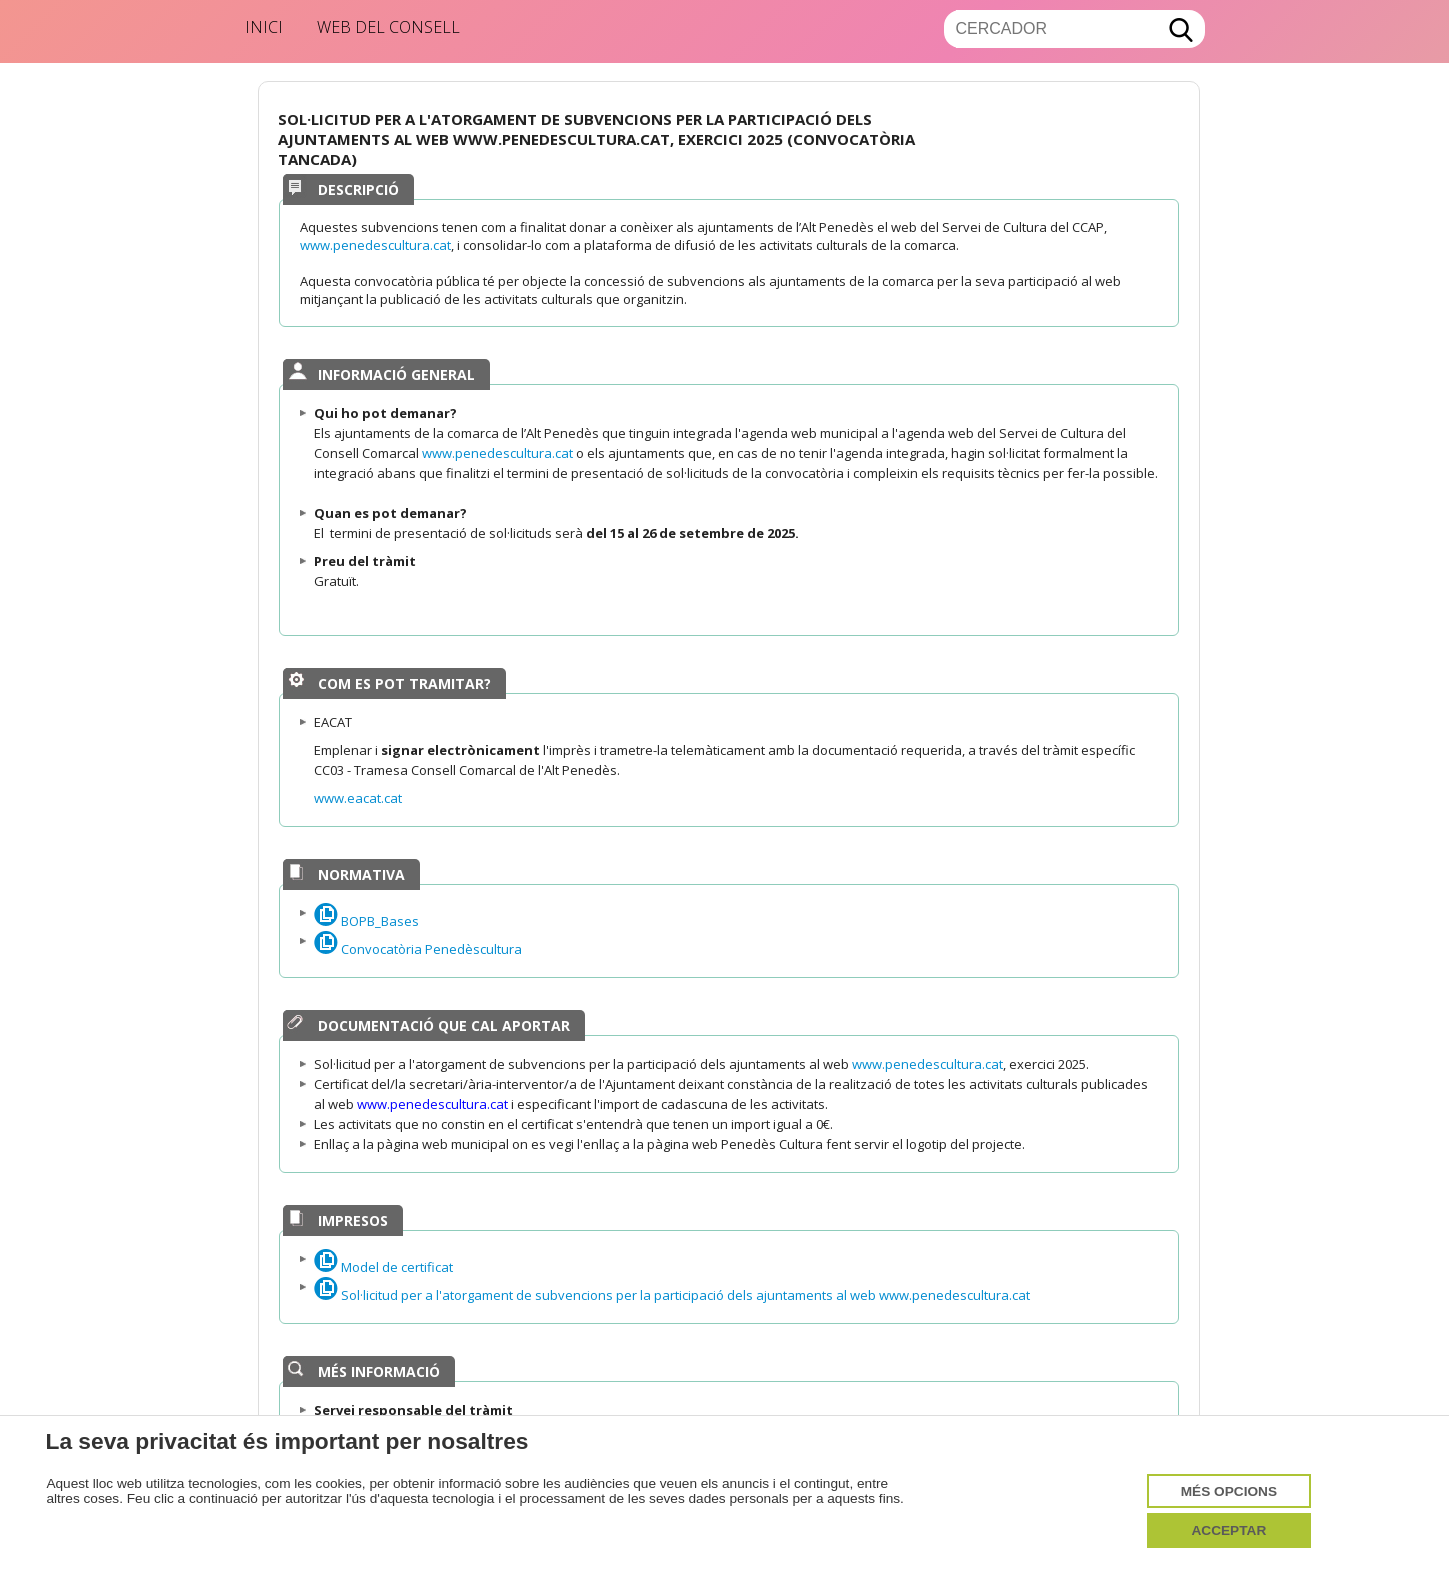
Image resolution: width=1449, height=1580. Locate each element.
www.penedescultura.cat (375, 245)
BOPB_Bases (366, 921)
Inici (264, 27)
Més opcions (1229, 1491)
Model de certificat (383, 1267)
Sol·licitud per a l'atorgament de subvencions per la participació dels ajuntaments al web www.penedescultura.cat (672, 1295)
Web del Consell (388, 27)
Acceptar (1228, 1530)
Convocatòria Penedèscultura (418, 949)
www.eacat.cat (358, 798)
